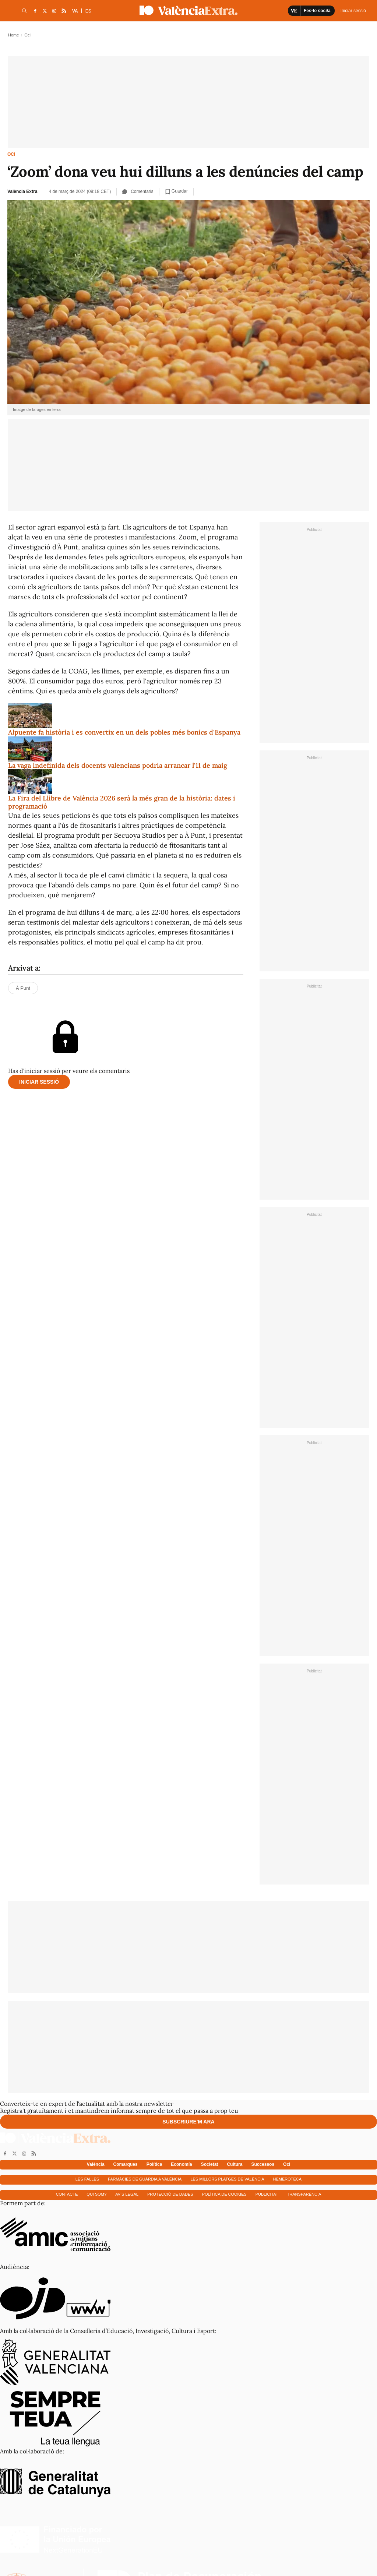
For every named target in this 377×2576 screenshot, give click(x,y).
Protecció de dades (170, 2194)
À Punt (23, 988)
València (96, 2164)
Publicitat (267, 2194)
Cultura (234, 2164)
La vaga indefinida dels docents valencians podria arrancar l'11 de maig (117, 765)
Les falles (87, 2179)
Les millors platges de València (227, 2179)
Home (13, 35)
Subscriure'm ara (188, 2122)
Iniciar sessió (39, 1082)
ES (88, 11)
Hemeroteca (287, 2179)
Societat (209, 2164)
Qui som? (96, 2194)
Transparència (304, 2194)
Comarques (125, 2164)
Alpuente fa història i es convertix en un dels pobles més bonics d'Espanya (124, 732)
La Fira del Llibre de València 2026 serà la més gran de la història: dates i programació (121, 802)
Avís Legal (126, 2194)
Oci (11, 154)
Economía (181, 2164)
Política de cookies (224, 2194)
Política (154, 2164)
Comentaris (137, 191)
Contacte (67, 2194)
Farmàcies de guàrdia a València (145, 2179)
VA (75, 11)
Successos (262, 2164)
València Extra (22, 191)
